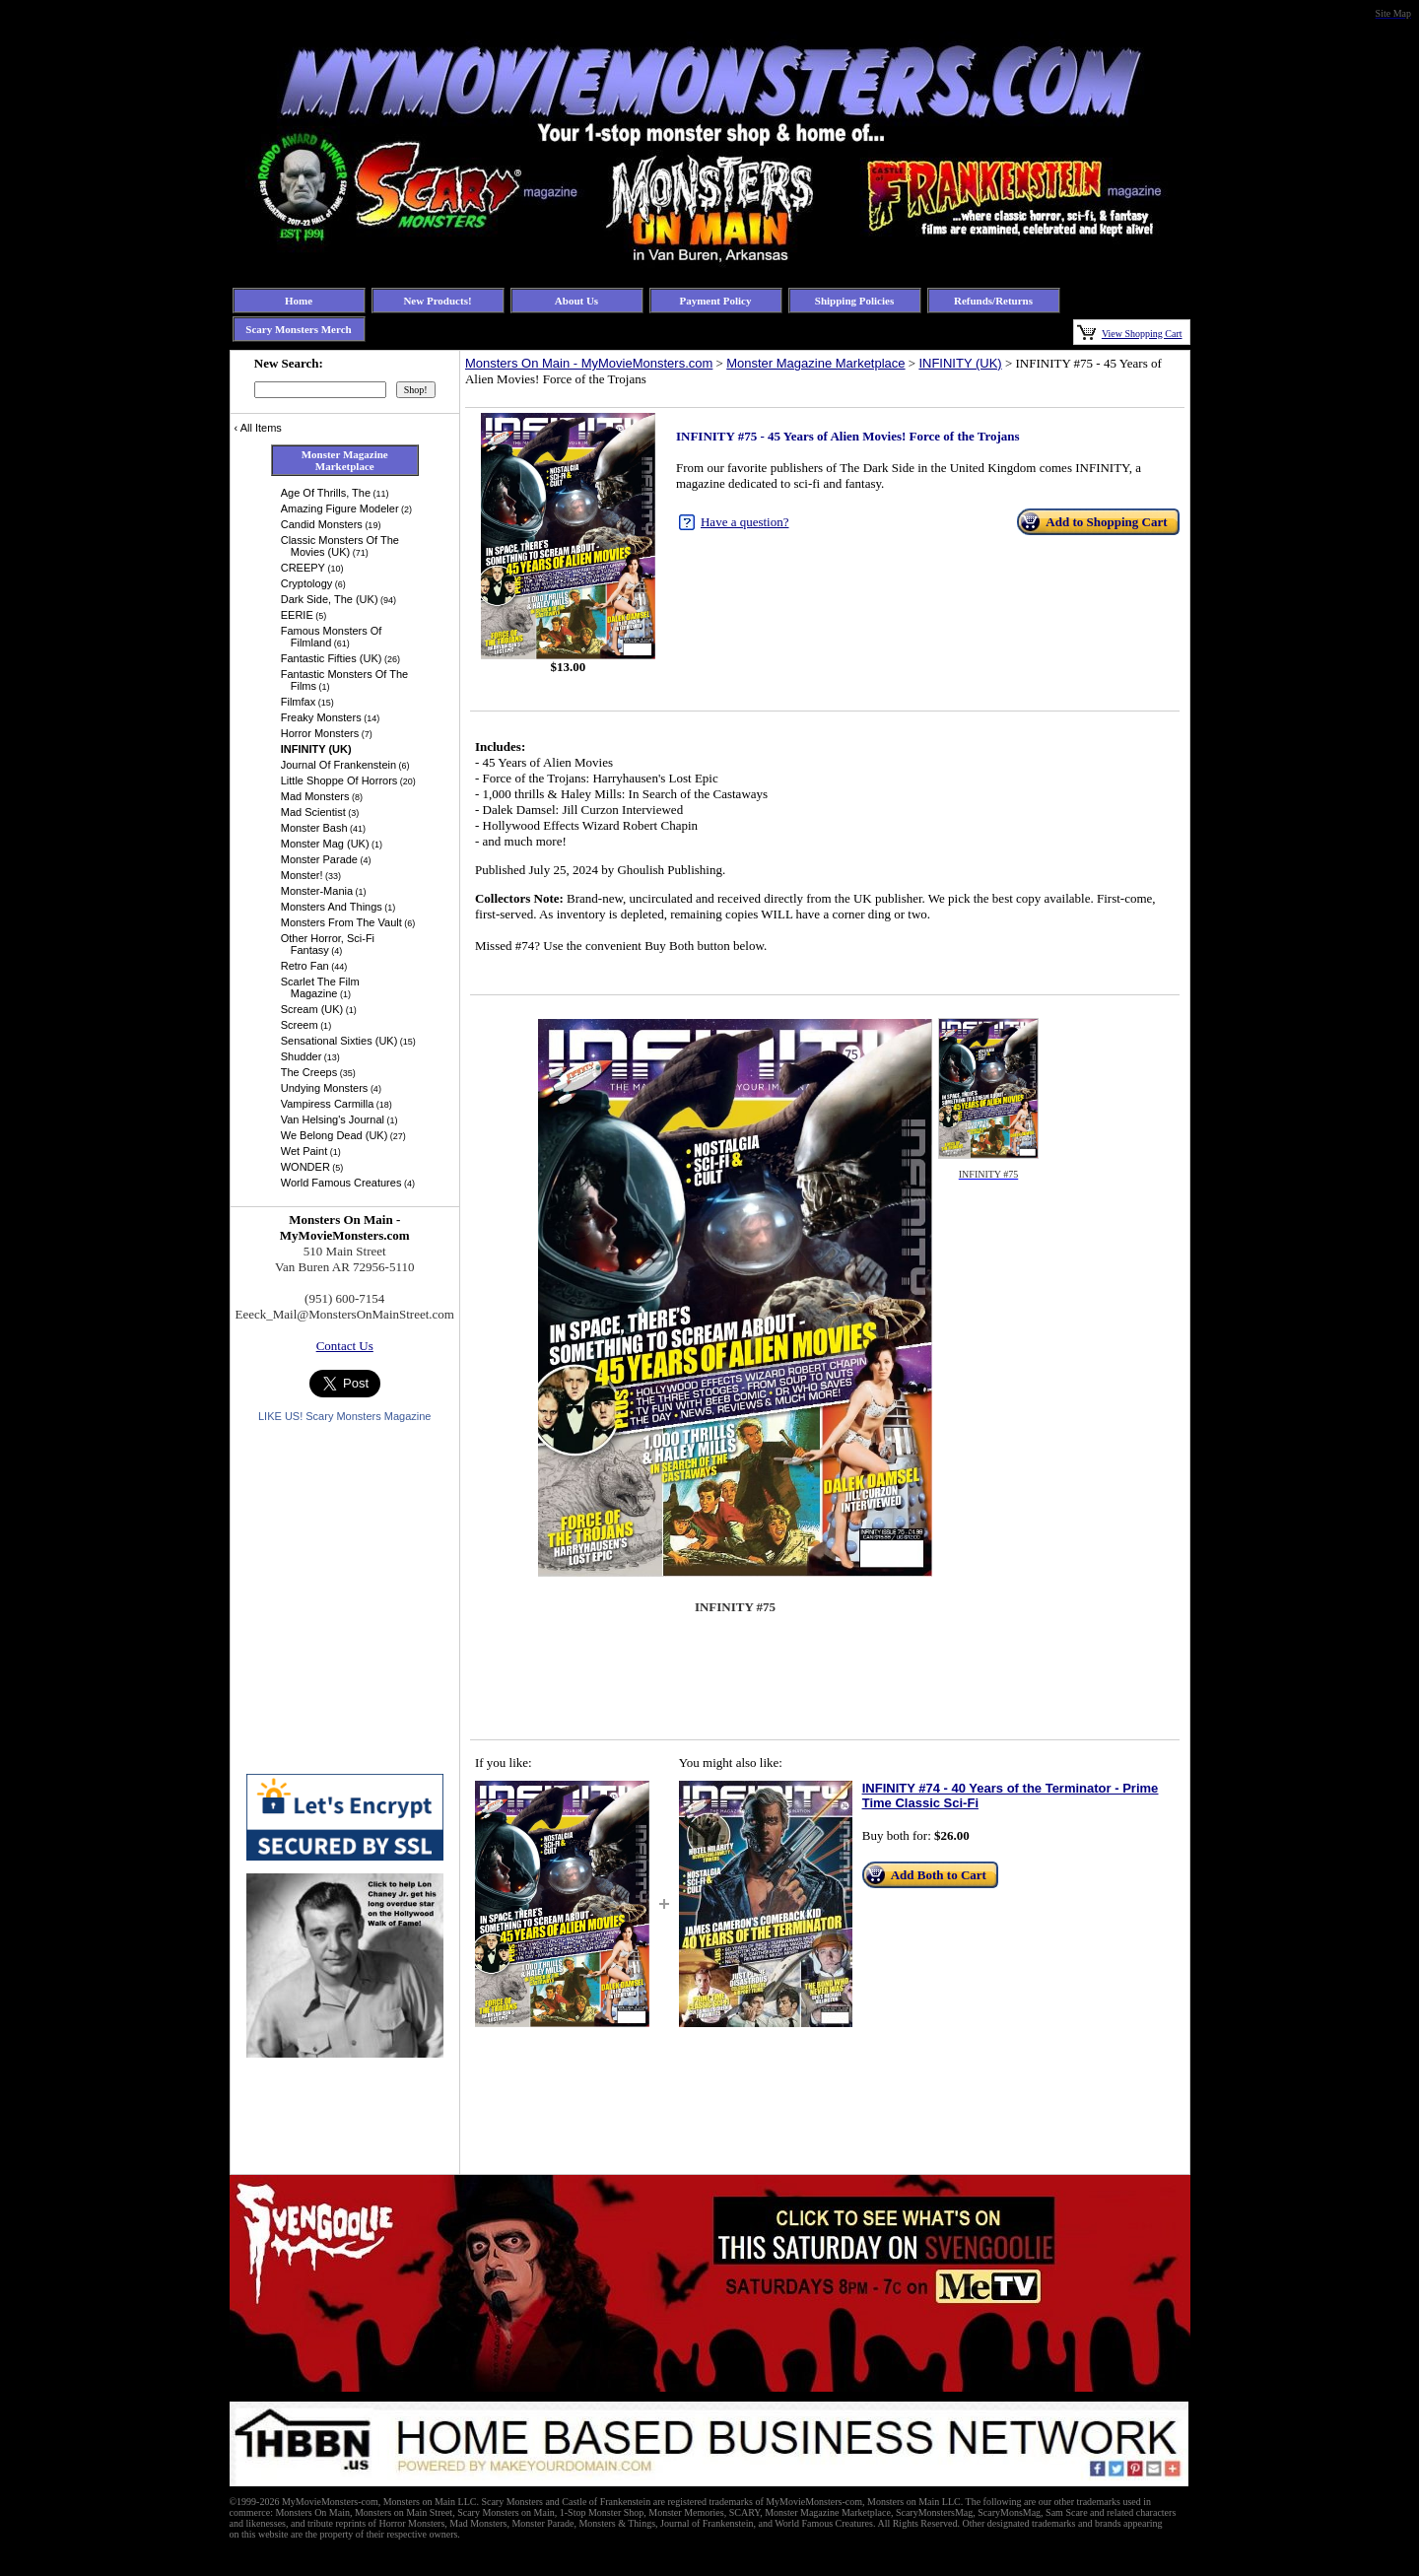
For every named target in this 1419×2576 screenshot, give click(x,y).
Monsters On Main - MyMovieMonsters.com (588, 363)
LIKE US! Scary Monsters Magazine (344, 1416)
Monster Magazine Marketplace (815, 363)
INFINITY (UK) (959, 363)
